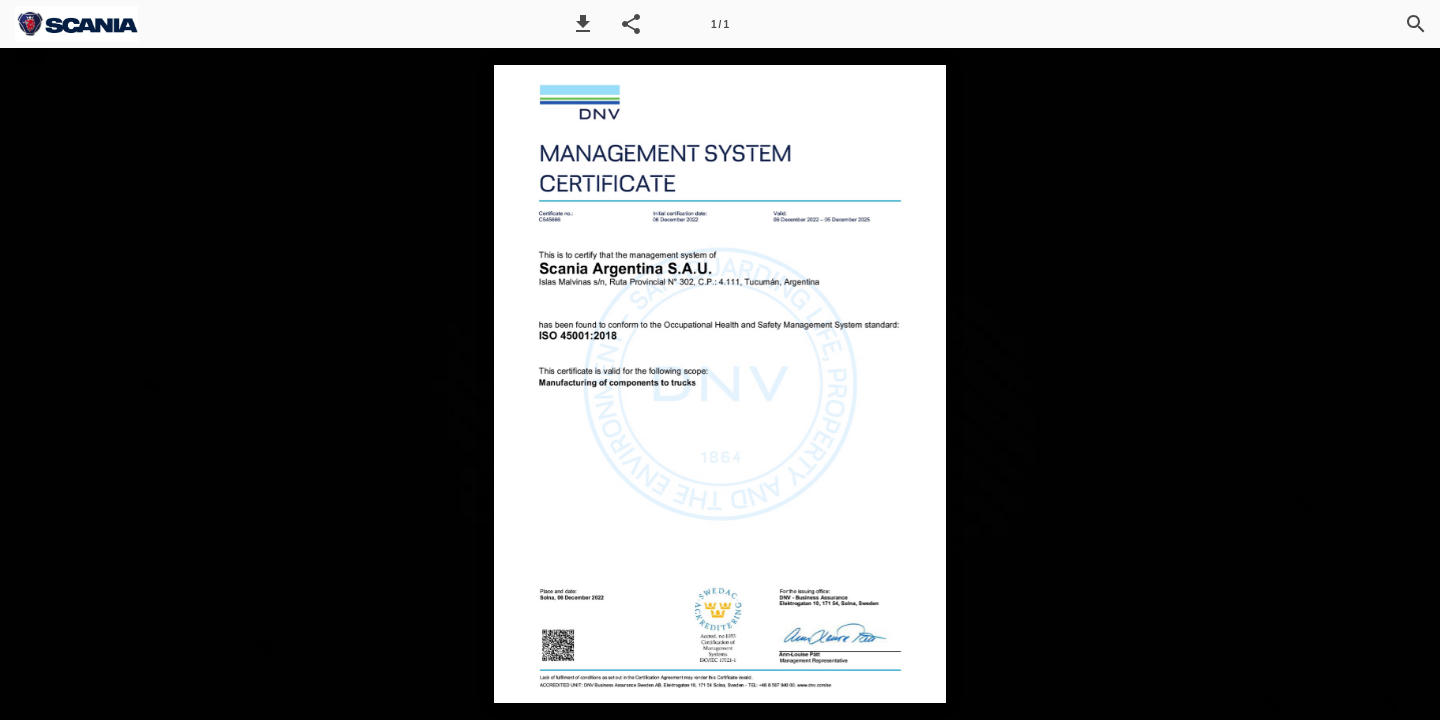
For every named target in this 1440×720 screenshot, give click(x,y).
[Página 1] (720, 24)
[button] (583, 24)
